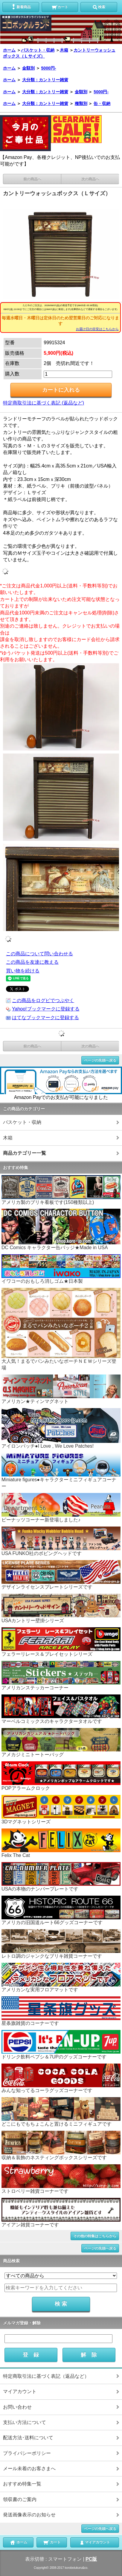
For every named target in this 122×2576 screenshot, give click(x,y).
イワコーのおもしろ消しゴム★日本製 (61, 1269)
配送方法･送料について (28, 2437)
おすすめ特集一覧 (22, 2483)
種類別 (81, 103)
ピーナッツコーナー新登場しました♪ (61, 1508)
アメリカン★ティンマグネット (61, 1389)
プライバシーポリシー (27, 2453)
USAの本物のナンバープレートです (61, 1877)
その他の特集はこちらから (94, 2236)
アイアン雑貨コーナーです (61, 2213)
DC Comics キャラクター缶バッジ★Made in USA (61, 1229)
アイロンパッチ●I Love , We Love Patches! (61, 1428)
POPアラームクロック (61, 1776)
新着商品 (20, 7)
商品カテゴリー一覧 (24, 1153)
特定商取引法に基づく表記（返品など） (46, 2376)
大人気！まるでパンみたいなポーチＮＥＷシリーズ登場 (61, 1329)
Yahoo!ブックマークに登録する (46, 1008)
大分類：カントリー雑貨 (45, 79)
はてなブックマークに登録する (45, 1017)
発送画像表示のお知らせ (29, 2514)
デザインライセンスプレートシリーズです (61, 1575)
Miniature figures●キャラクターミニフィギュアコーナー (61, 1470)
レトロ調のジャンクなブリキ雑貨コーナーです (61, 1944)
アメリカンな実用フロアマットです (61, 1977)
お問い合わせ (17, 2407)
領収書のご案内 (19, 2499)
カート (59, 7)
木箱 (64, 50)
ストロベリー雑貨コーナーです (61, 2179)
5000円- (48, 68)
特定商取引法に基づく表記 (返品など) (43, 402)
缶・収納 (102, 103)
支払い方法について (24, 2422)
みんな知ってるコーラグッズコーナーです (61, 2078)
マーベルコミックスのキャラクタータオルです (61, 1709)
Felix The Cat (61, 1843)
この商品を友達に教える (32, 962)
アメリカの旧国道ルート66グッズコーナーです (61, 1910)
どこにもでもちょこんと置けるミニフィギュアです (61, 2112)
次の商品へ (90, 179)
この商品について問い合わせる (39, 953)
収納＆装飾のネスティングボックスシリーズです (61, 2145)
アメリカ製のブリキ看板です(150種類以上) (61, 1190)
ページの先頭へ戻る (100, 1060)
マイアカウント (19, 2391)
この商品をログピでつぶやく (43, 1000)
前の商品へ (32, 179)
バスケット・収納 (37, 50)
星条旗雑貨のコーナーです (61, 2011)
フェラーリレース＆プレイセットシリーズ (61, 1642)
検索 (98, 7)
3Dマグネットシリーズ (61, 1810)
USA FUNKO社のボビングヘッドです (61, 1541)
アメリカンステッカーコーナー (61, 1676)
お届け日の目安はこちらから (97, 329)
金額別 (28, 68)
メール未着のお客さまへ (29, 2468)
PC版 (91, 2559)
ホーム (9, 50)
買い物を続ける (22, 970)
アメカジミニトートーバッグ (61, 1742)
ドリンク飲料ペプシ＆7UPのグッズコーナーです (61, 2045)
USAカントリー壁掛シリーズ (61, 1608)
